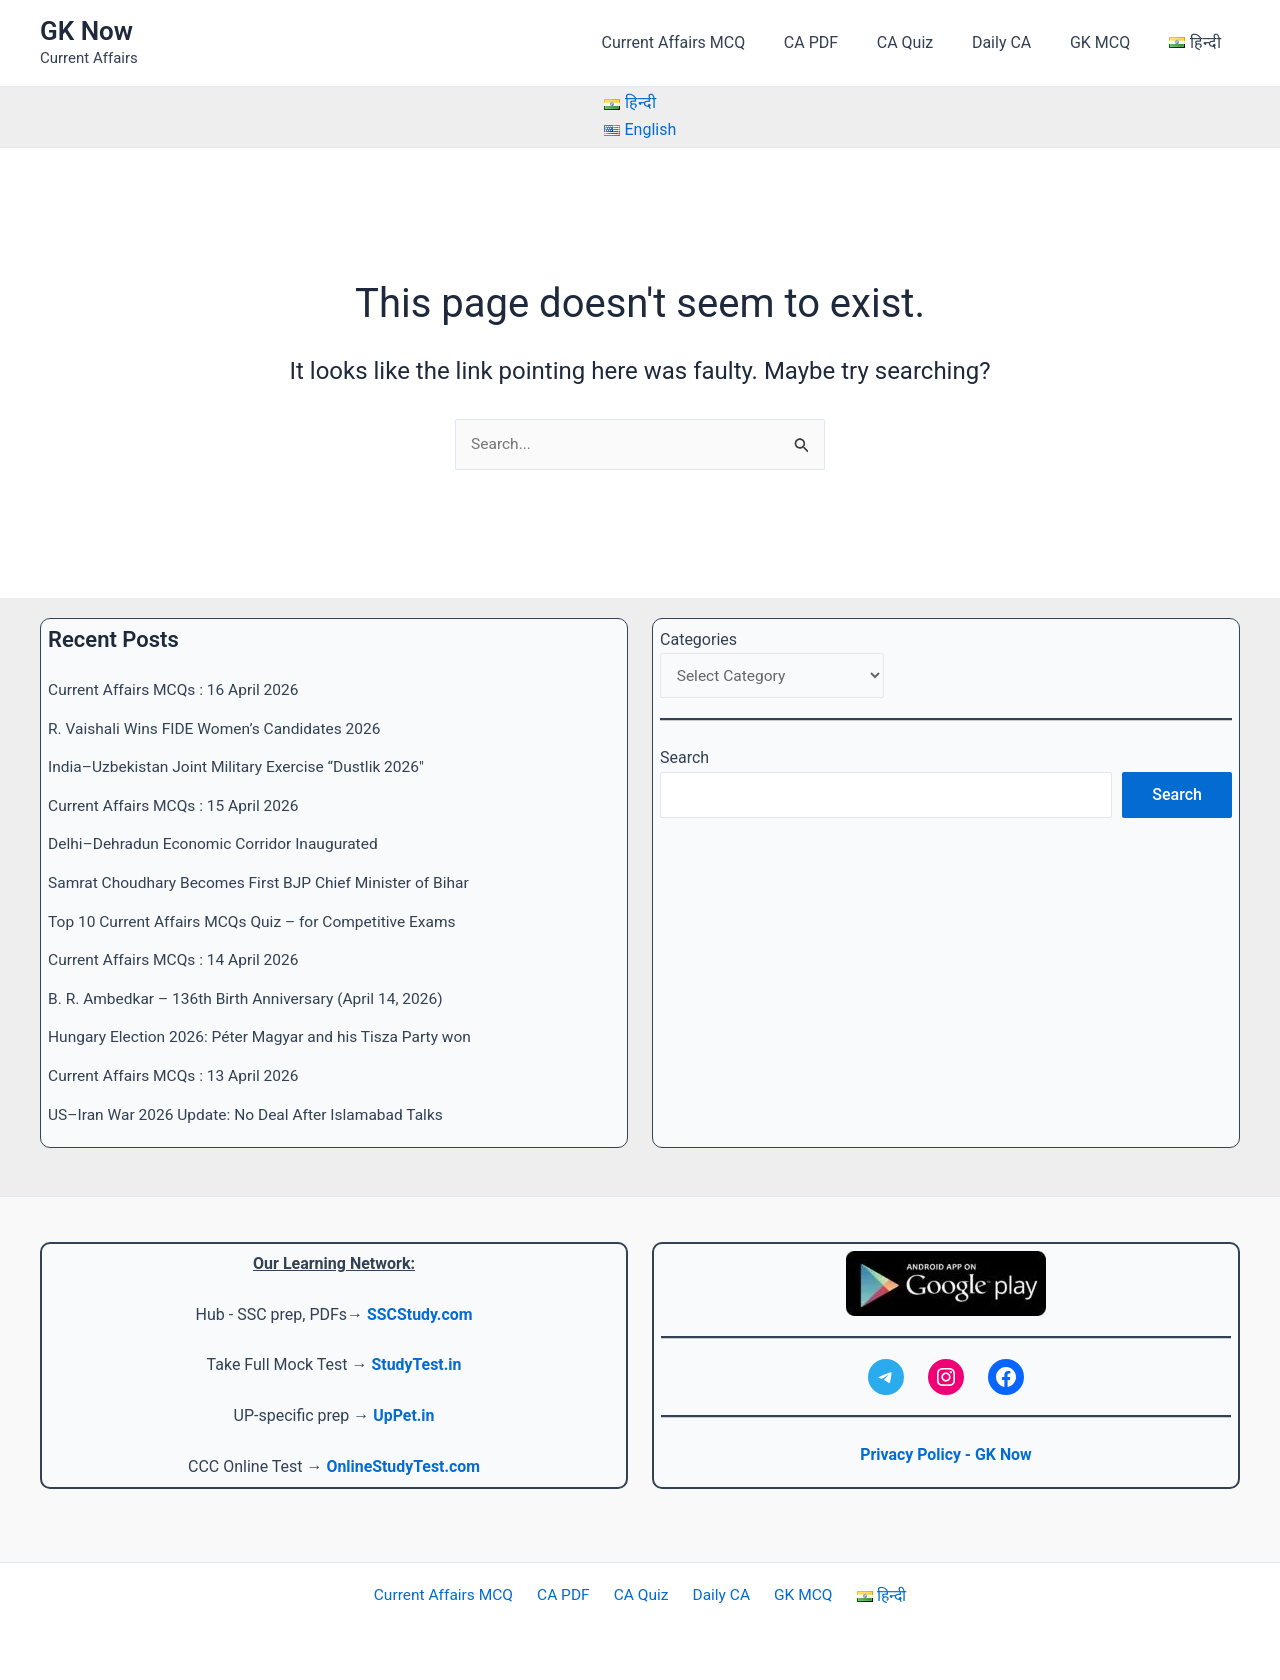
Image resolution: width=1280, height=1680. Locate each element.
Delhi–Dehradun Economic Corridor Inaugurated (218, 843)
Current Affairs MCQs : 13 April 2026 (177, 1074)
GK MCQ (1110, 42)
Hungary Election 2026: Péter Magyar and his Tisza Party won (266, 1035)
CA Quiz (928, 42)
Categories (698, 639)
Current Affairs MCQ (710, 42)
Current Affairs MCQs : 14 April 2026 (177, 958)
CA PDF (841, 42)
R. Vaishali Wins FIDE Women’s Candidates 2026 (219, 728)
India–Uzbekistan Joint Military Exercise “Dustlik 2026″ (242, 766)
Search (684, 760)
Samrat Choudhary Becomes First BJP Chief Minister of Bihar (265, 882)
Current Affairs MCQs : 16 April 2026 (177, 690)
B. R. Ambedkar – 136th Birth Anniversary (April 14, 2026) (251, 997)
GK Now (86, 31)
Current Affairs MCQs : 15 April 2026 (177, 805)
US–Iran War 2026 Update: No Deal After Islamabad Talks (251, 1112)
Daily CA (1018, 42)
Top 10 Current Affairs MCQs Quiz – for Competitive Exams (258, 920)
